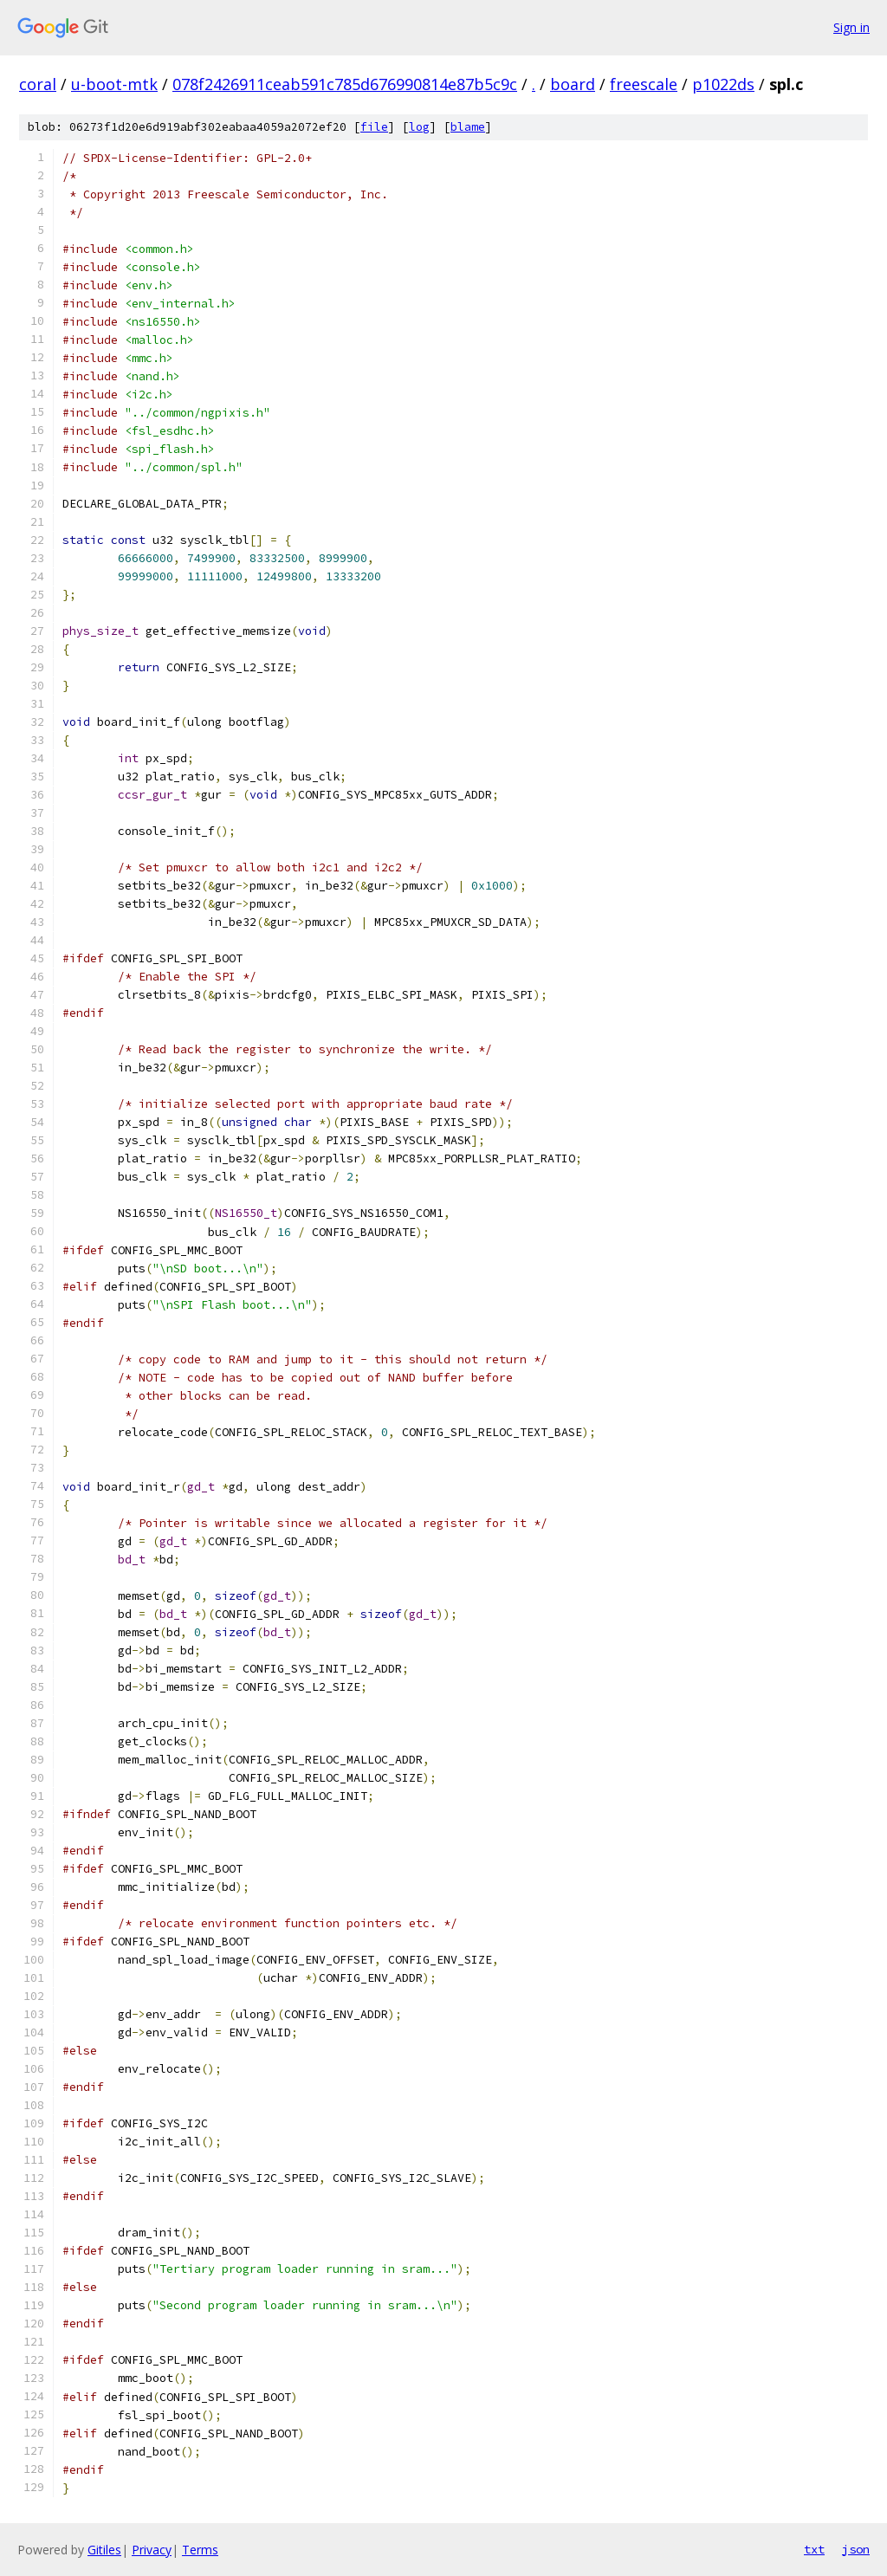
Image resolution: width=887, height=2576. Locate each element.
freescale (643, 84)
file (374, 127)
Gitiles (104, 2549)
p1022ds (723, 84)
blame (467, 127)
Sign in (851, 27)
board (572, 84)
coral (37, 84)
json (856, 2549)
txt (814, 2549)
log (419, 127)
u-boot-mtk (114, 84)
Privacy (152, 2549)
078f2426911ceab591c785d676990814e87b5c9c (344, 84)
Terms (200, 2549)
